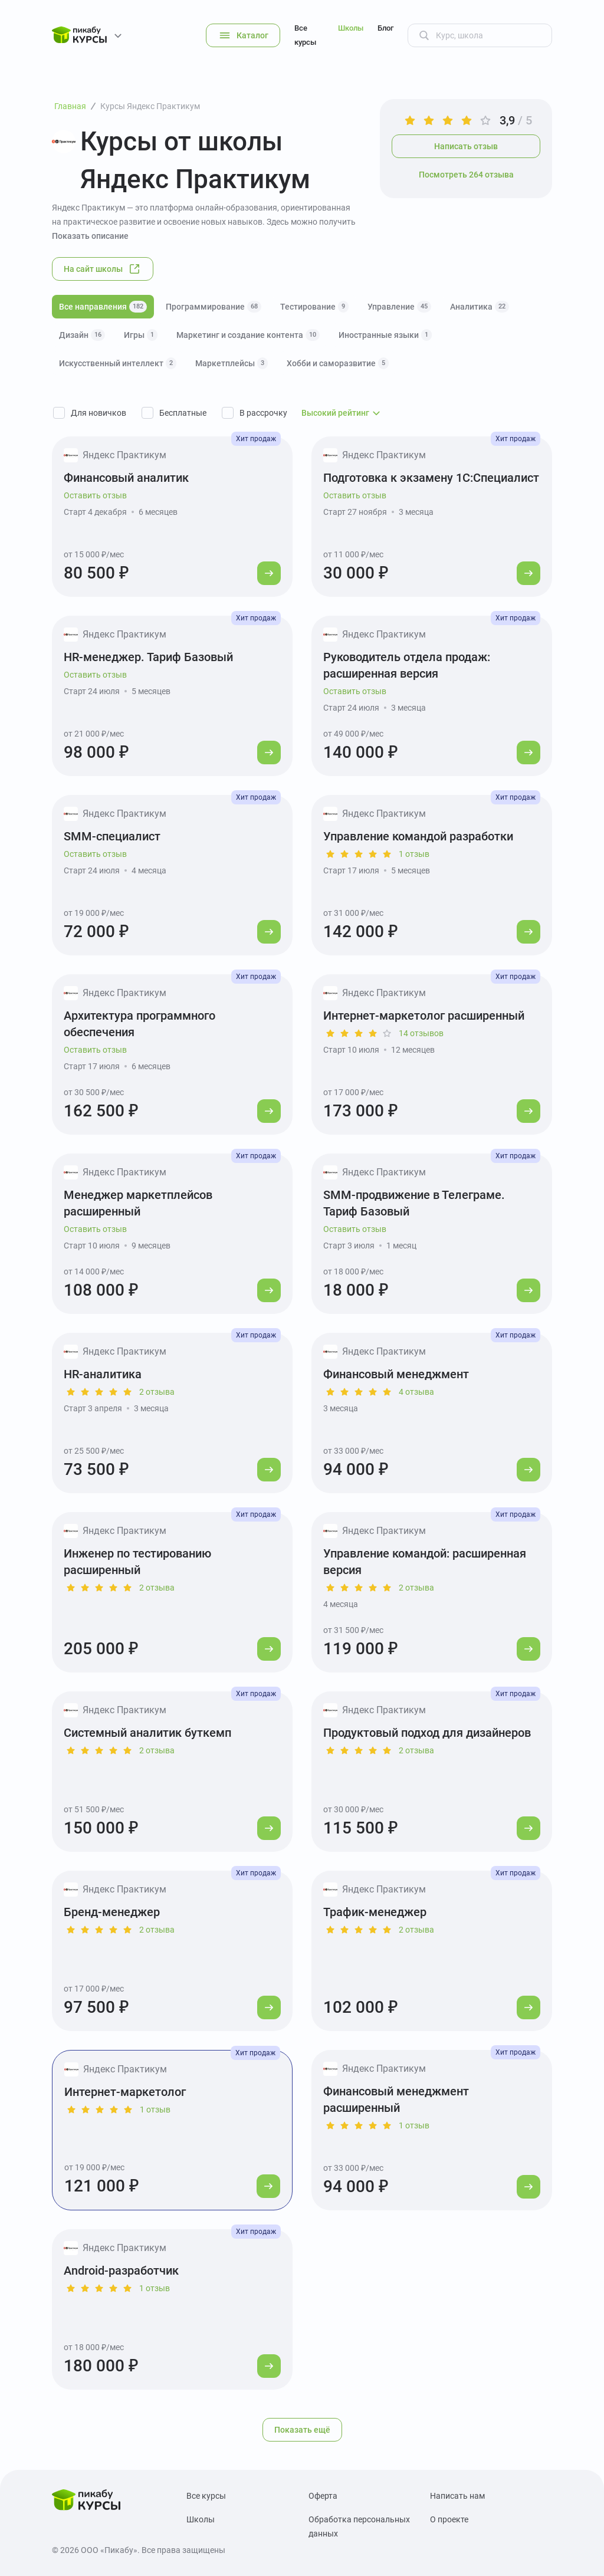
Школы (350, 28)
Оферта (322, 2496)
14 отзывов (421, 1033)
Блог (385, 28)
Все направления (103, 307)
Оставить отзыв (95, 495)
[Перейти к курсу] (269, 573)
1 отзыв (414, 854)
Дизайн (82, 335)
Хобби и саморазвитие (338, 363)
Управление (399, 307)
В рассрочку (263, 413)
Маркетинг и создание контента (248, 335)
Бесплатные (182, 413)
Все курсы (305, 35)
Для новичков (98, 413)
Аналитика (479, 307)
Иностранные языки (385, 335)
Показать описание (90, 236)
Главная (70, 106)
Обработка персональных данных (359, 2526)
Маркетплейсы (231, 363)
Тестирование (314, 307)
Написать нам (457, 2496)
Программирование (213, 307)
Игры (140, 335)
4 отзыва (416, 1392)
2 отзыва (157, 1392)
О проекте (449, 2519)
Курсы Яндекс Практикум (150, 106)
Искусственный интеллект (117, 363)
